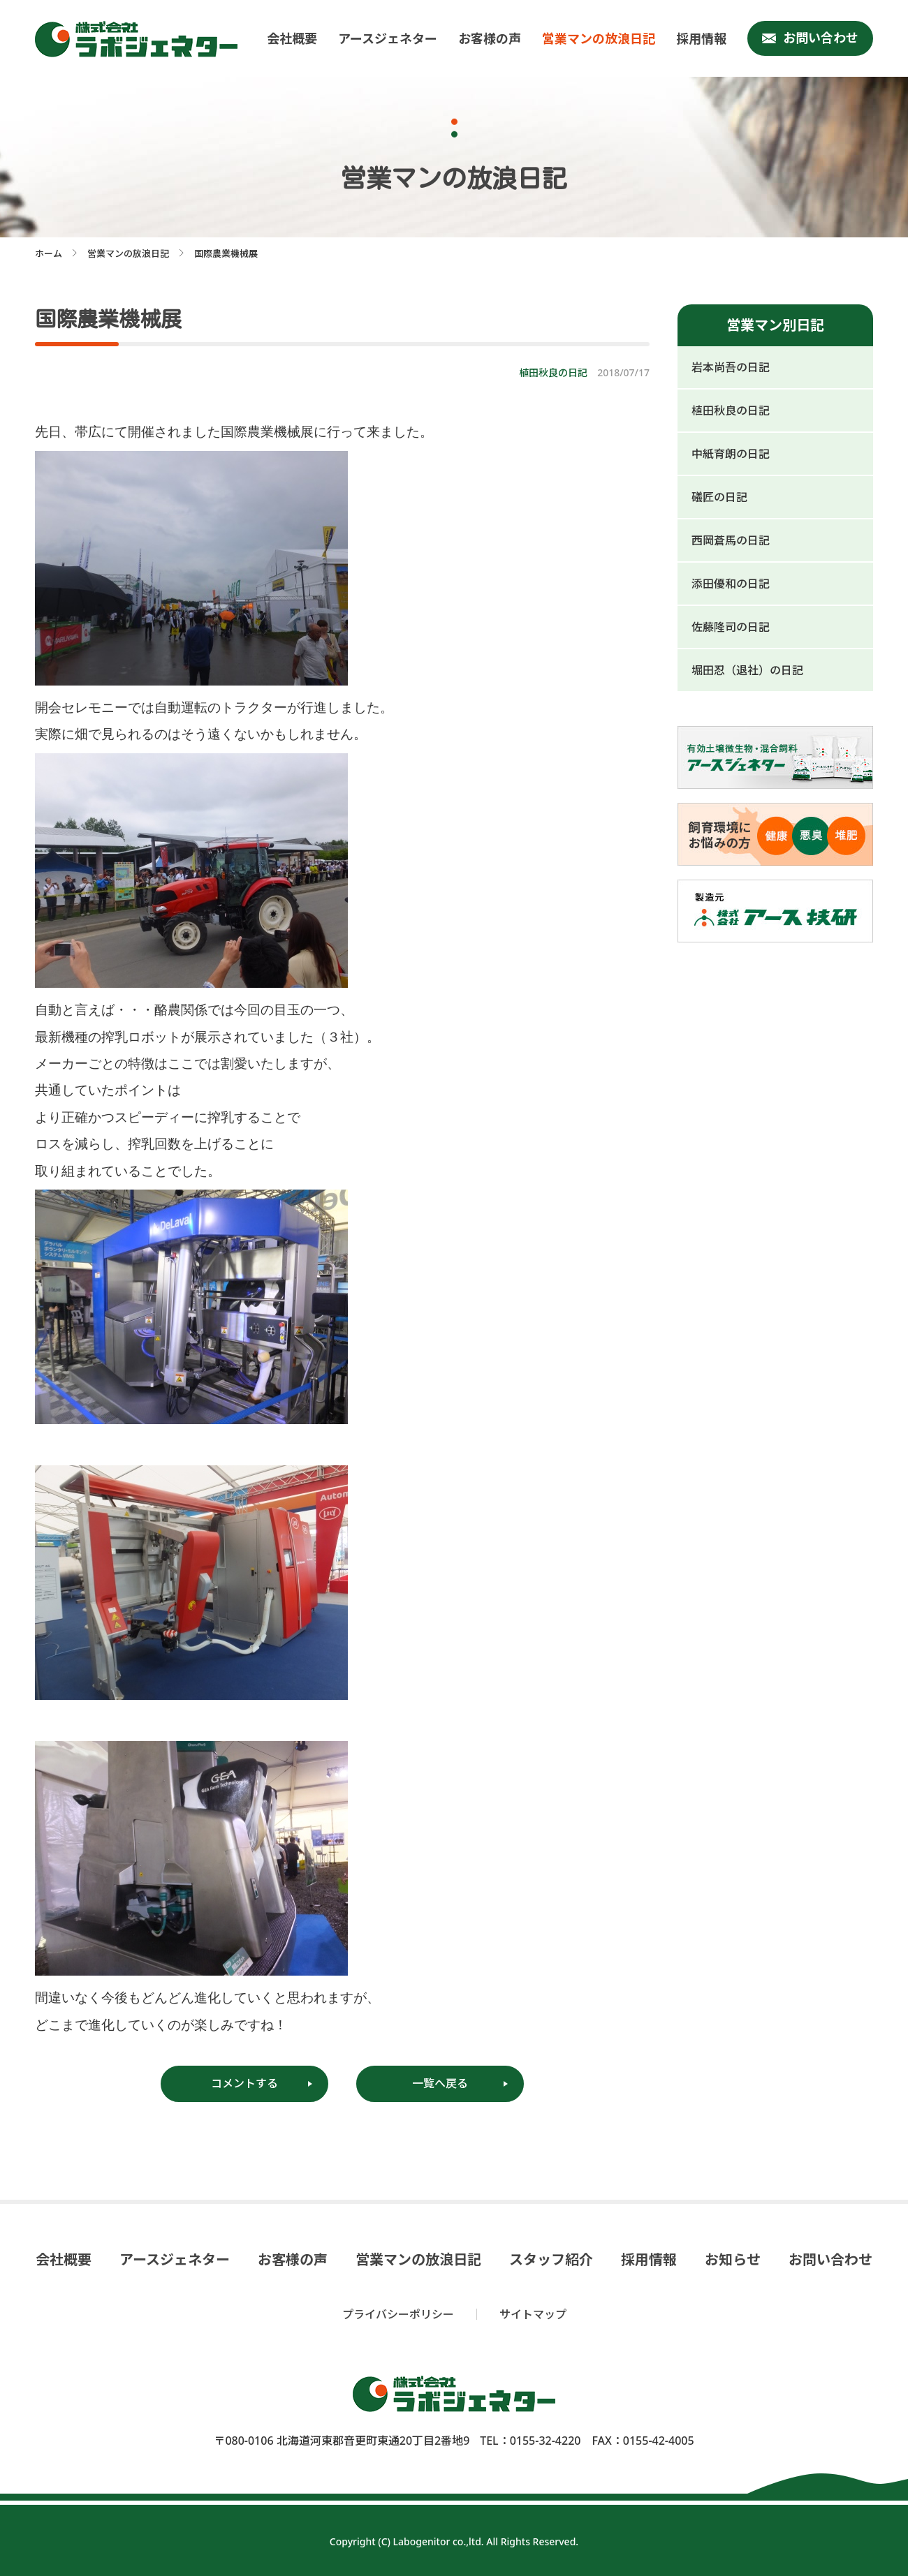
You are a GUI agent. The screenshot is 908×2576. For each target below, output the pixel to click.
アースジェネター (387, 38)
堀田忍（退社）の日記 (747, 670)
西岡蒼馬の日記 (730, 540)
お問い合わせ (820, 37)
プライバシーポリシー (398, 2314)
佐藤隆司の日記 (730, 627)
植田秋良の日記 (730, 410)
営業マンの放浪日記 (598, 38)
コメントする (244, 2083)
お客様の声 (489, 38)
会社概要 (292, 38)
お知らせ (733, 2260)
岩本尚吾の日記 (730, 367)
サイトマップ (532, 2314)
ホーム (48, 253)
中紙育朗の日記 (730, 453)
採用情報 (701, 38)
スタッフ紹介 (551, 2260)
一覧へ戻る (440, 2083)
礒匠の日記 (719, 497)
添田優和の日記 (730, 583)
